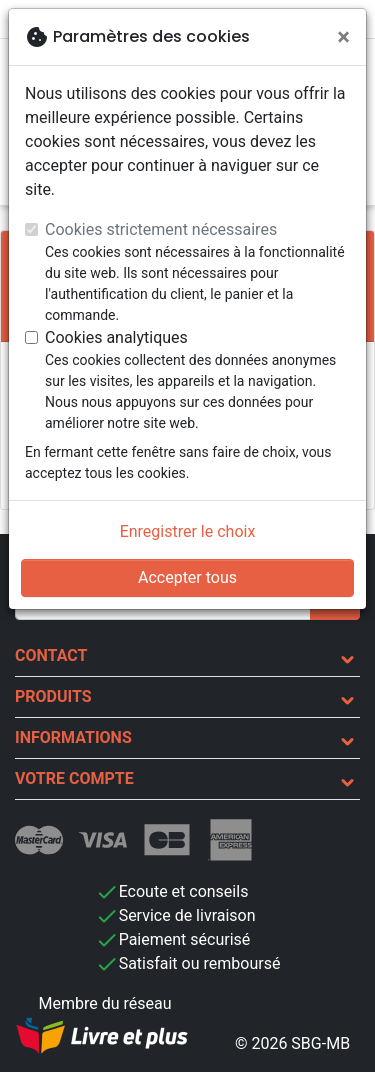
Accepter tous (187, 577)
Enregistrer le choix (188, 531)
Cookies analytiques (116, 337)
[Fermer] (343, 37)
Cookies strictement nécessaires (161, 229)
